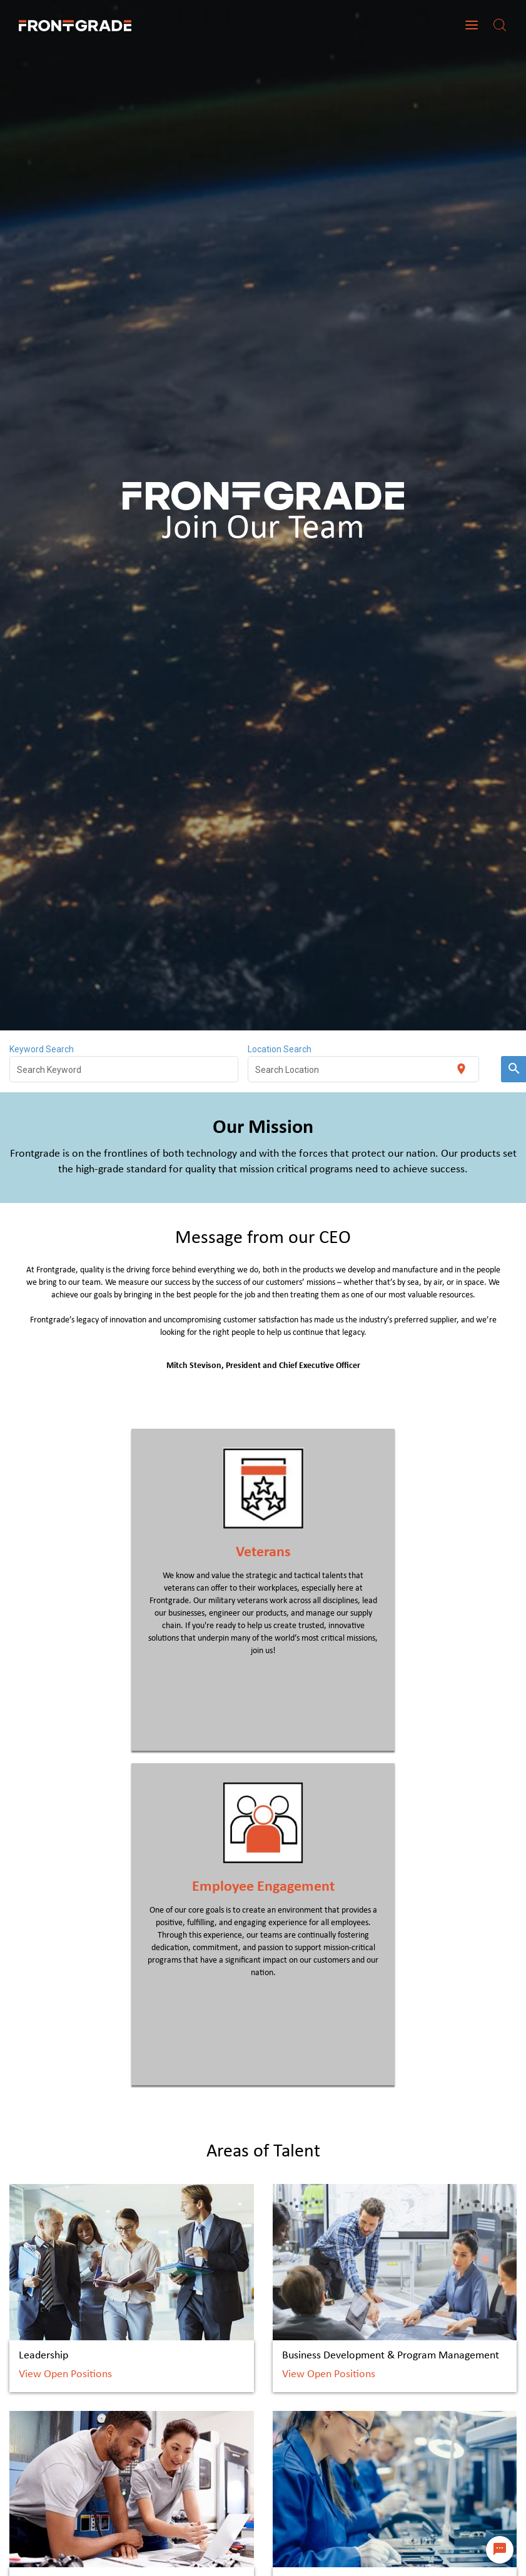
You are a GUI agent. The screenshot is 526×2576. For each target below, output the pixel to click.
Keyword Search (41, 1049)
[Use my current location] (461, 1069)
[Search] (499, 24)
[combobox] (124, 1069)
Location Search (279, 1049)
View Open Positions (65, 2374)
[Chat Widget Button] (499, 2549)
